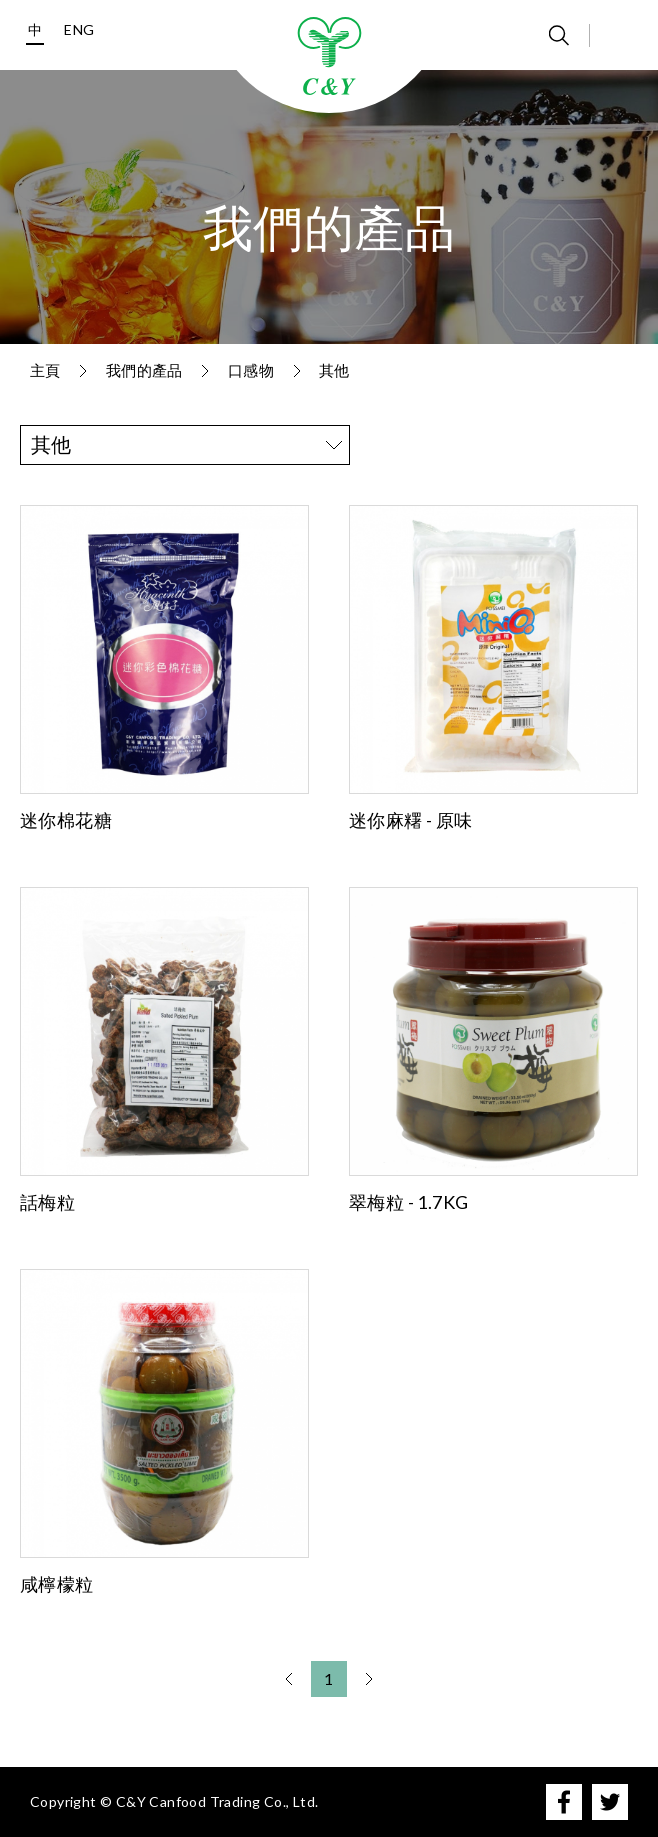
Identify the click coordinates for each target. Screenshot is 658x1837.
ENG (79, 29)
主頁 (45, 370)
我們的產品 (144, 370)
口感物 (251, 370)
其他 (334, 370)
